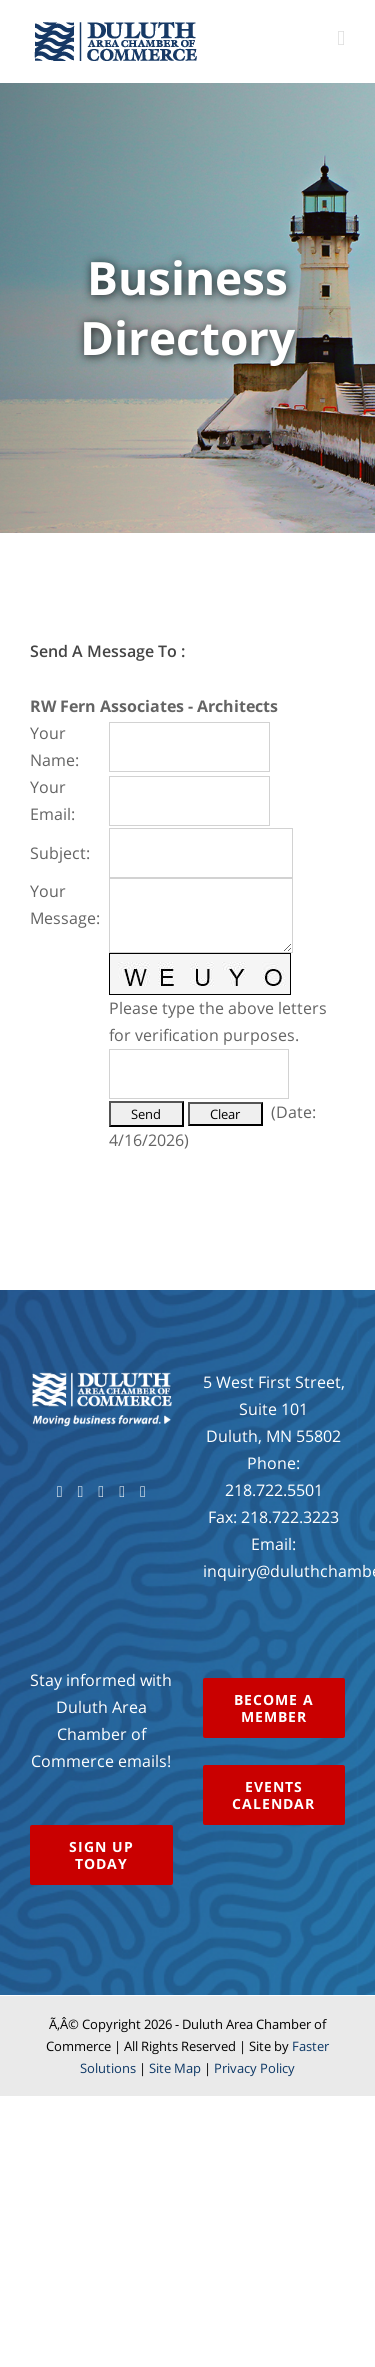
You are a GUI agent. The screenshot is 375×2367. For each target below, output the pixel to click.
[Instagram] (122, 1492)
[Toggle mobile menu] (341, 38)
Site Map (175, 2068)
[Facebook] (60, 1492)
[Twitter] (80, 1492)
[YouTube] (101, 1492)
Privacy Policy (254, 2068)
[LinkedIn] (143, 1492)
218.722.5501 (274, 1490)
